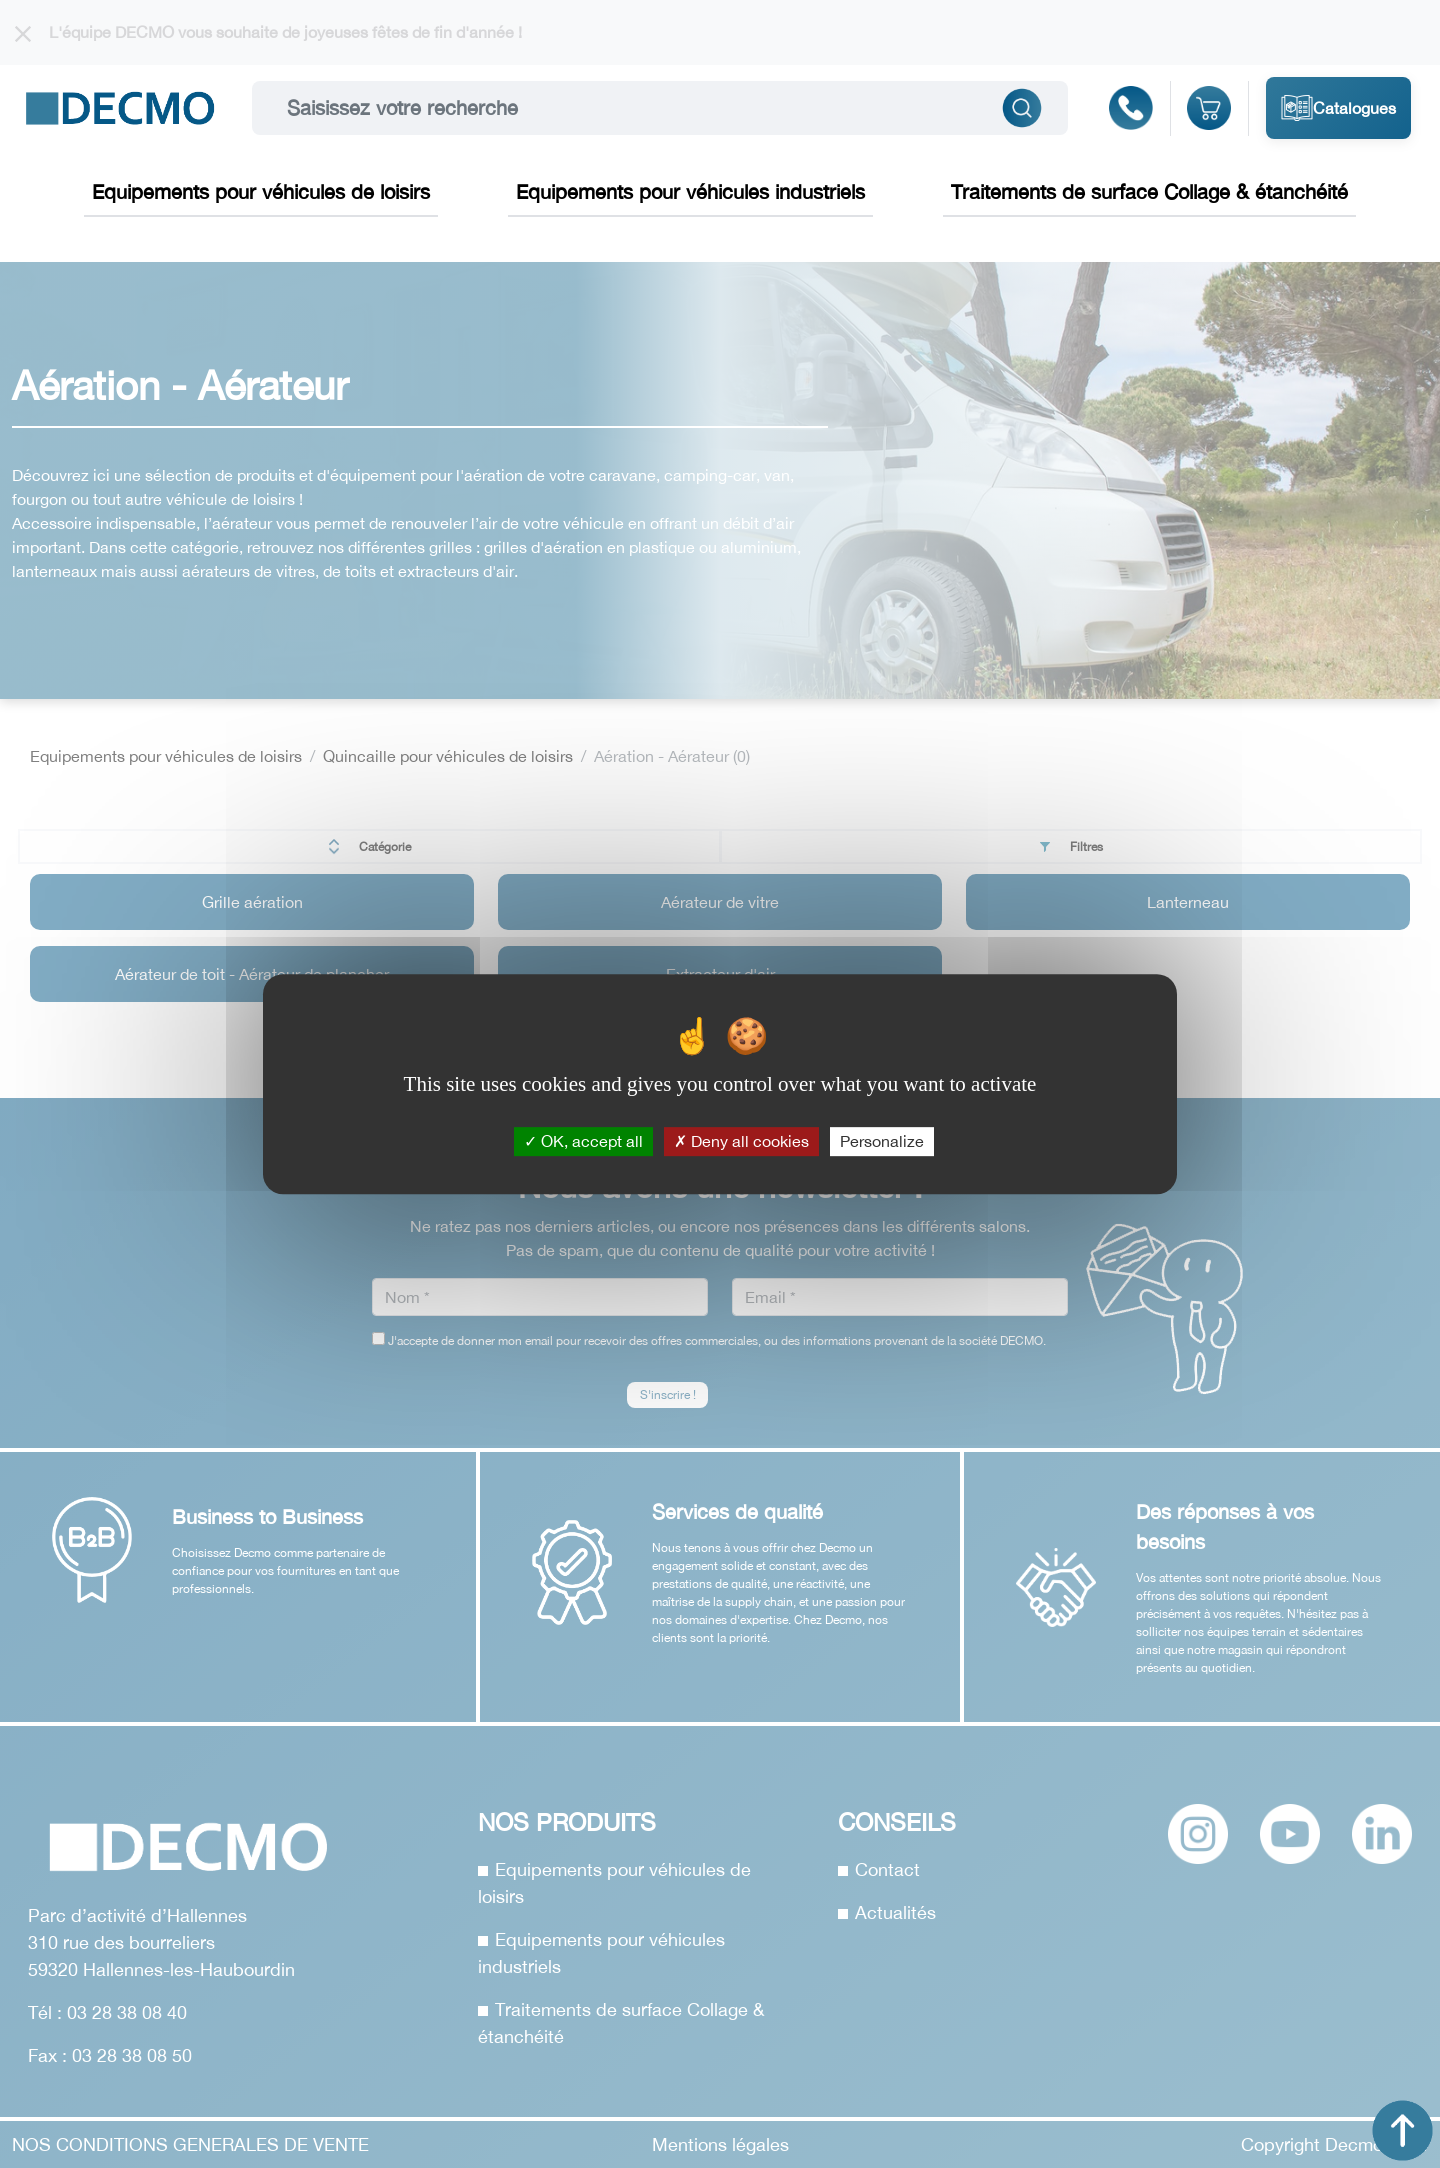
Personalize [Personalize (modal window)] (882, 1141)
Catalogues (1338, 108)
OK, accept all (583, 1141)
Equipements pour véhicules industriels (690, 191)
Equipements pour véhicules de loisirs (261, 191)
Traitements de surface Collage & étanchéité (1149, 191)
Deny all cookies (741, 1141)
